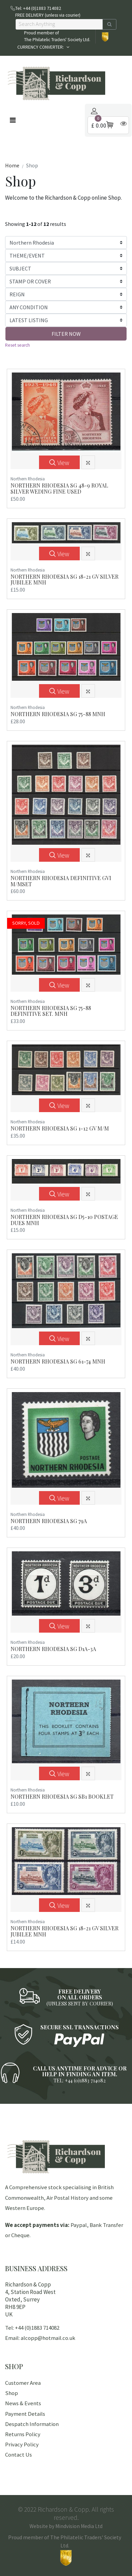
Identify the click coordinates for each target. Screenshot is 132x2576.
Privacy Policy (22, 2444)
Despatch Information (32, 2424)
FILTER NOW (66, 333)
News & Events (23, 2403)
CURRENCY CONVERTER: (41, 47)
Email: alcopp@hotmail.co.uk (40, 2338)
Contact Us (18, 2454)
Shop (11, 2393)
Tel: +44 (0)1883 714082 (32, 2327)
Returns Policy (22, 2434)
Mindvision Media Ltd (78, 2526)
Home (12, 165)
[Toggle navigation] (12, 120)
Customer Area (23, 2383)
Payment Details (25, 2413)
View (59, 463)
